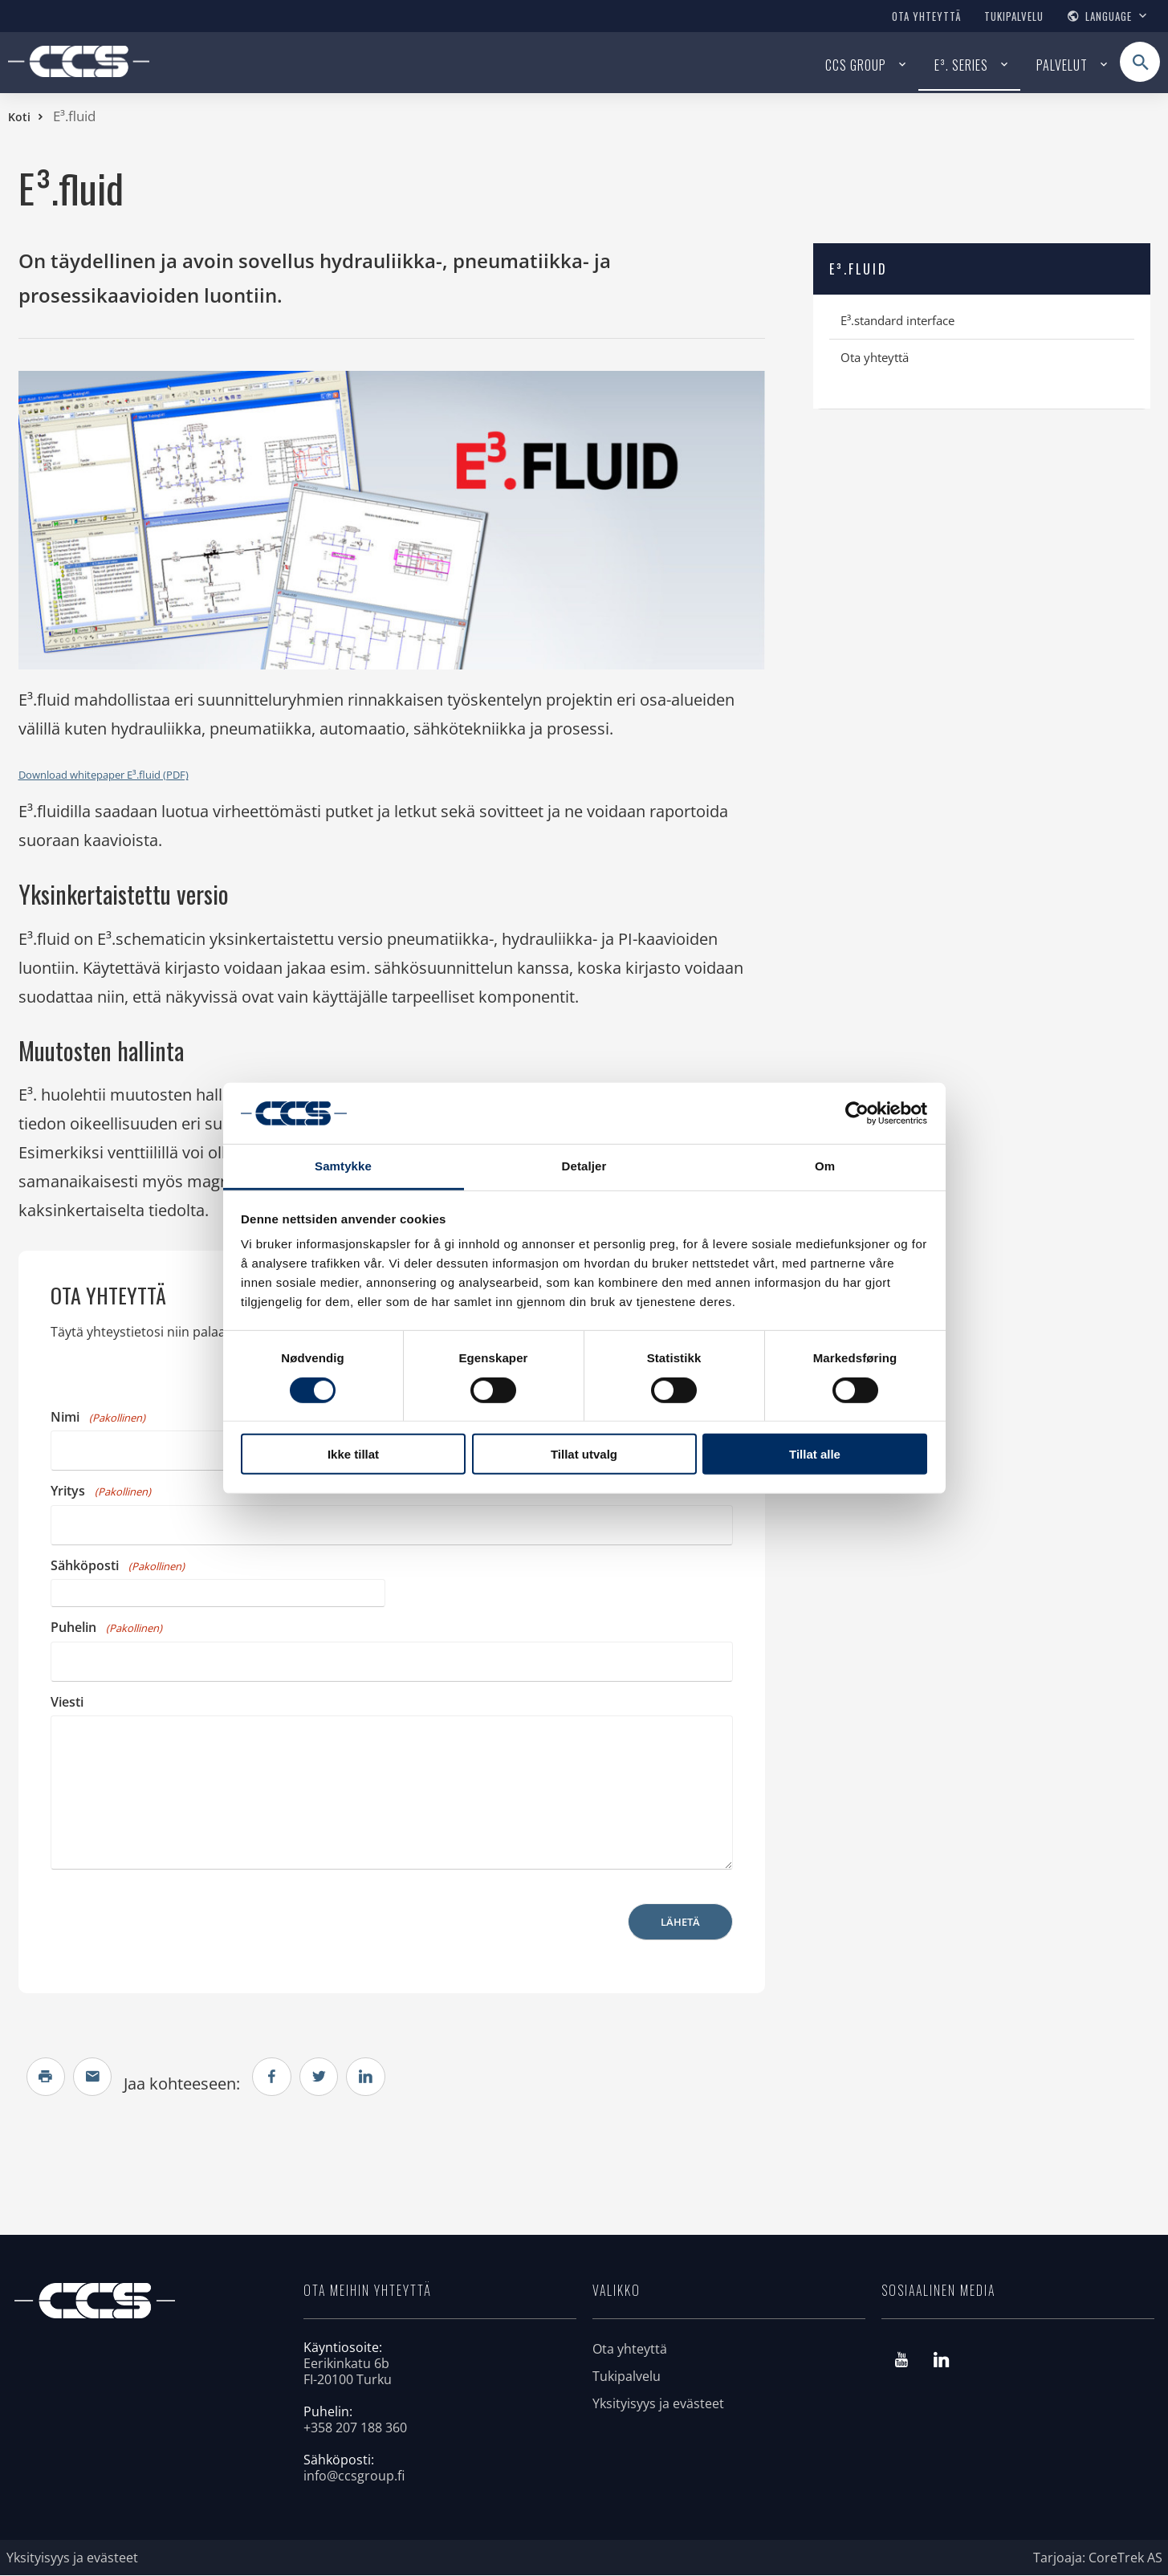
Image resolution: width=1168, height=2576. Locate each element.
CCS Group (855, 65)
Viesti (67, 1702)
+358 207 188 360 (355, 2428)
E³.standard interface (897, 320)
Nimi (98, 1417)
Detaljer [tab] (584, 1166)
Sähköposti (118, 1565)
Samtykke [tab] (343, 1166)
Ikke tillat (353, 1454)
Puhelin (106, 1627)
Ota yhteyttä (926, 16)
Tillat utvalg (584, 1454)
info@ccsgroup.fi (354, 2476)
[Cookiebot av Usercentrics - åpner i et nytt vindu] (857, 1113)
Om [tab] (825, 1166)
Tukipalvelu (1014, 16)
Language (1108, 16)
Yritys (101, 1490)
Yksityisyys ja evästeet (658, 2404)
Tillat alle (814, 1454)
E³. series (961, 65)
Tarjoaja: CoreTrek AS (1097, 2558)
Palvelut (1062, 65)
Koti (19, 116)
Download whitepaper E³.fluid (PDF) (103, 774)
